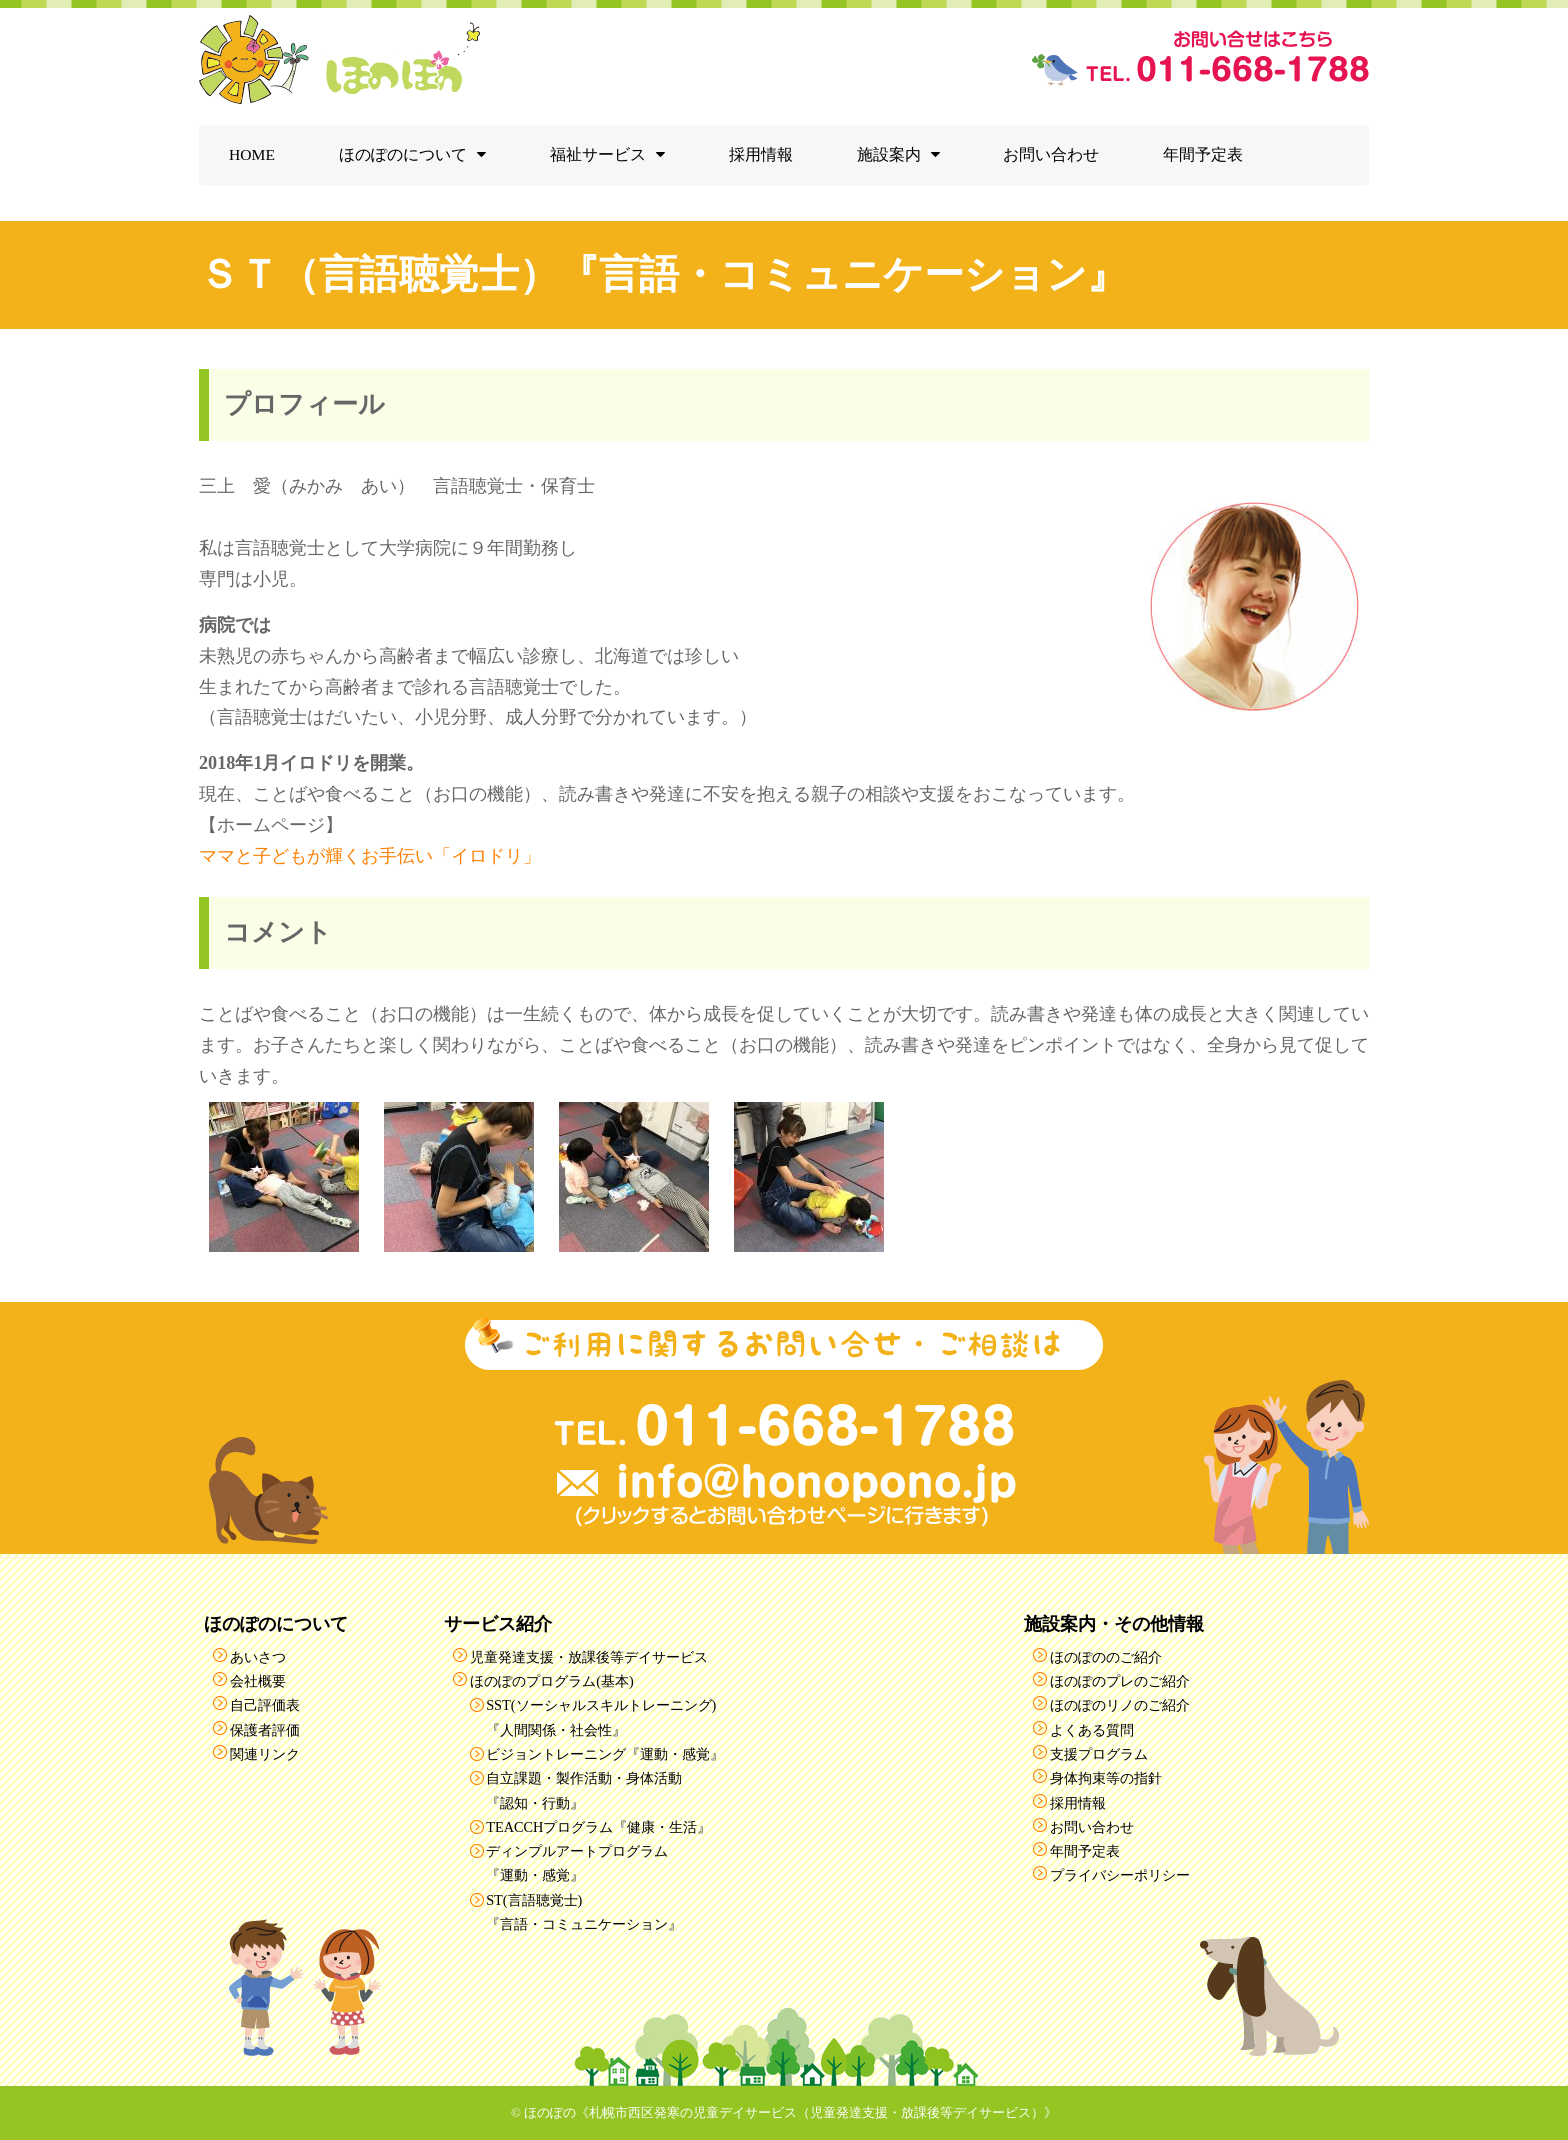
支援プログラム (1099, 1754)
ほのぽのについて (403, 154)
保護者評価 (265, 1730)
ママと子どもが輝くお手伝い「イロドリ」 (370, 856)
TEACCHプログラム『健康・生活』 (598, 1827)
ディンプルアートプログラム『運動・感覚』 (577, 1863)
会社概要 (258, 1681)
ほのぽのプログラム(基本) (552, 1681)
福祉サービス (598, 154)
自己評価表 (265, 1705)
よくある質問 (1092, 1730)
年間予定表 (1203, 154)
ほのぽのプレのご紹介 (1120, 1681)
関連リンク (265, 1754)
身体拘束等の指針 (1106, 1778)
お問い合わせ (1051, 154)
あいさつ (258, 1657)
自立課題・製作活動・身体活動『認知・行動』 (584, 1790)
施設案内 (889, 154)
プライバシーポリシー (1120, 1875)
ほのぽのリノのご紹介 (1120, 1705)
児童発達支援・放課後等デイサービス (589, 1657)
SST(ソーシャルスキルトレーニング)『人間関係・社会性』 (601, 1717)
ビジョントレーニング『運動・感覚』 (605, 1754)
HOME (252, 154)
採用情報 (761, 154)
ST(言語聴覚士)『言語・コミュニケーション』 (584, 1912)
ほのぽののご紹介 (1106, 1657)
